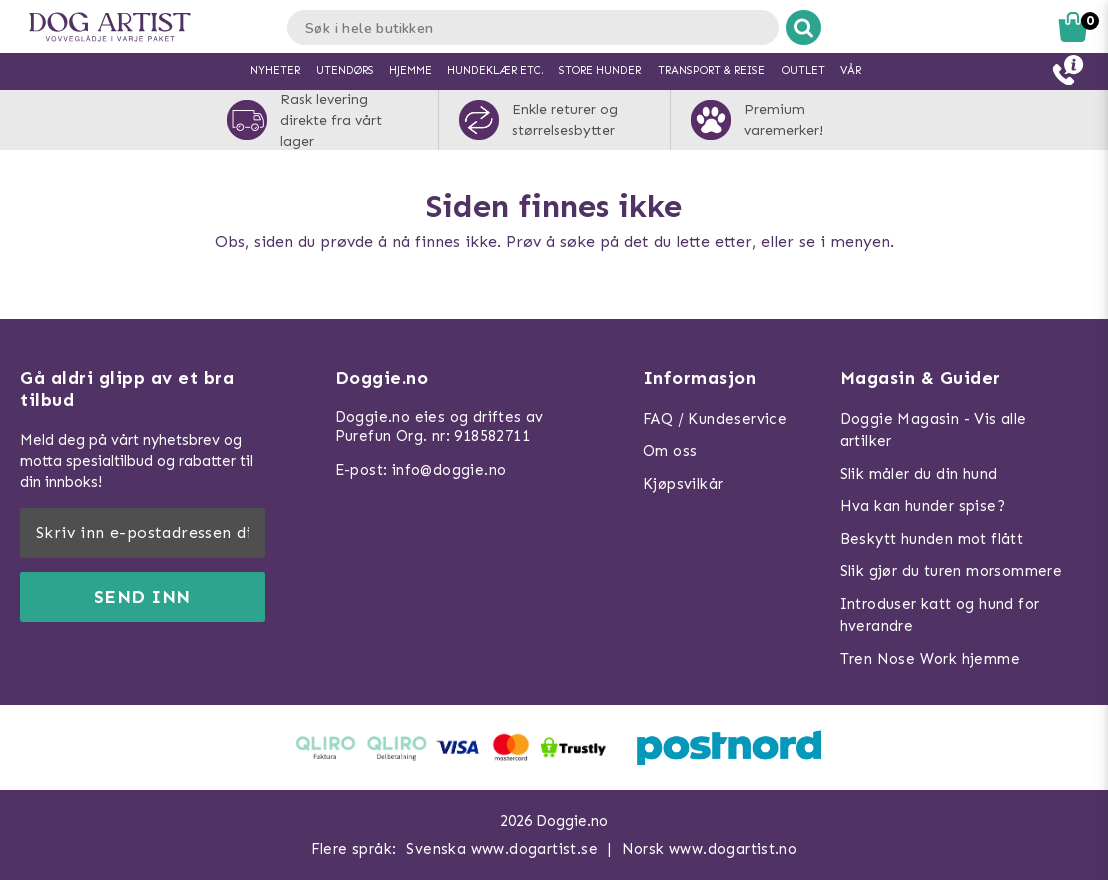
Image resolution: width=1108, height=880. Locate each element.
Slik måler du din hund (919, 474)
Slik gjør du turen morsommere (951, 571)
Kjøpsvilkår (683, 484)
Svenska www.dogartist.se (502, 849)
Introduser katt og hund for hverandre (940, 615)
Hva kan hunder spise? (922, 506)
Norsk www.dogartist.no (710, 849)
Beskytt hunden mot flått (932, 539)
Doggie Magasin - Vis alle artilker (933, 430)
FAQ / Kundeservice (715, 419)
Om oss (670, 451)
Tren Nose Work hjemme (930, 659)
